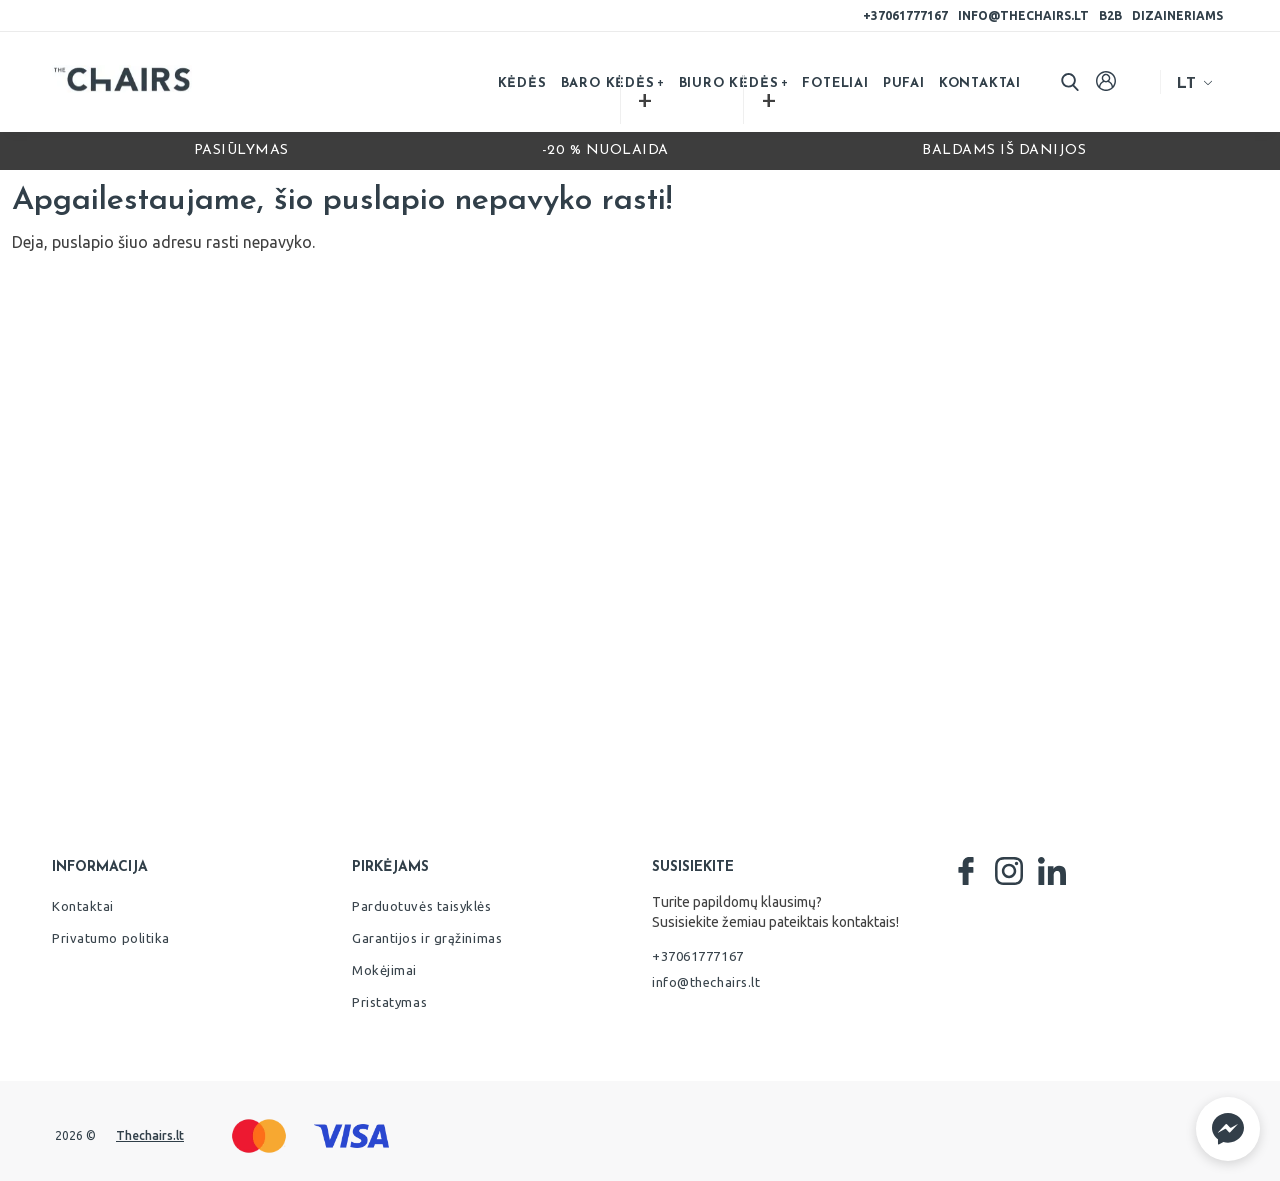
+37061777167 (905, 15)
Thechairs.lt (150, 1135)
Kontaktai (980, 83)
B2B (1110, 15)
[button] (1228, 1129)
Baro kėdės (608, 83)
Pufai (904, 83)
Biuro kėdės (729, 83)
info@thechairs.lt (1023, 15)
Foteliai (835, 83)
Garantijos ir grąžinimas (427, 938)
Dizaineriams (1177, 15)
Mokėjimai (384, 970)
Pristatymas (389, 1002)
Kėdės (522, 83)
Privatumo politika (111, 938)
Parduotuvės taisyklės (422, 906)
